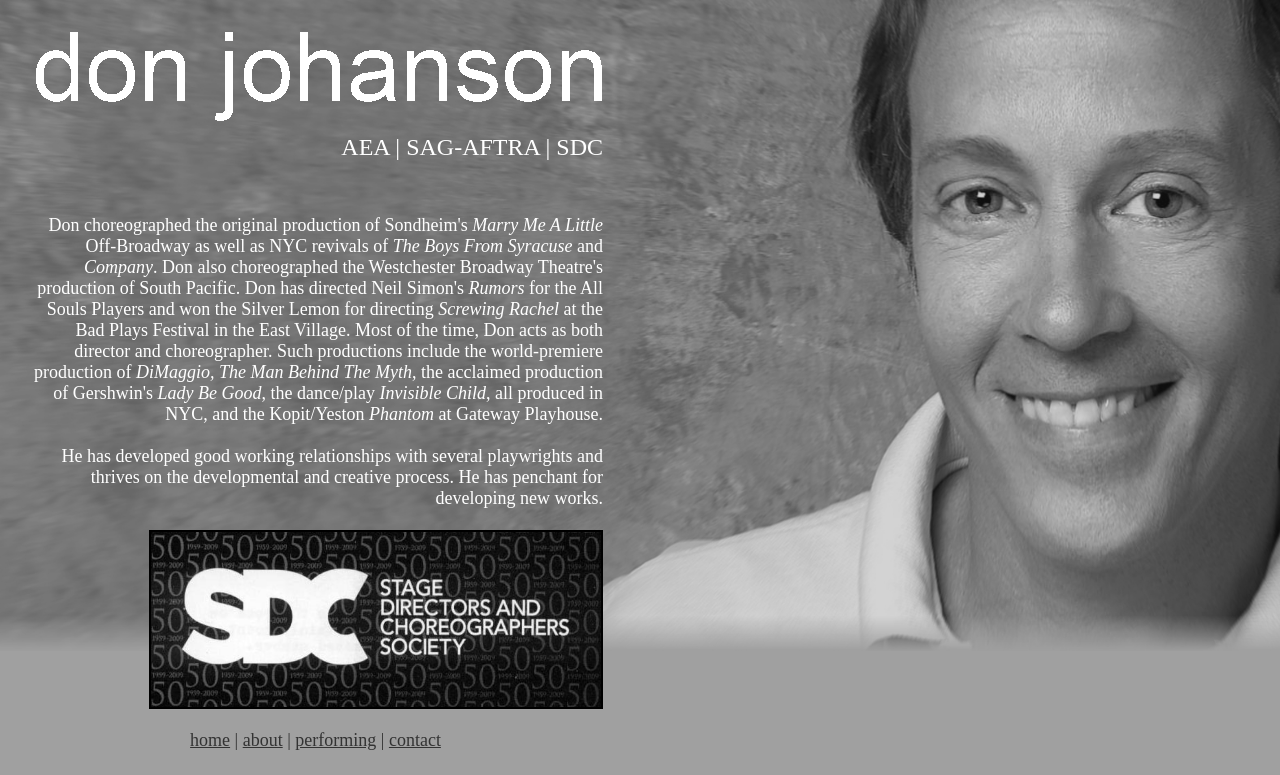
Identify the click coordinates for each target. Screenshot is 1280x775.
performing (335, 740)
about (263, 740)
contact (415, 740)
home (210, 740)
